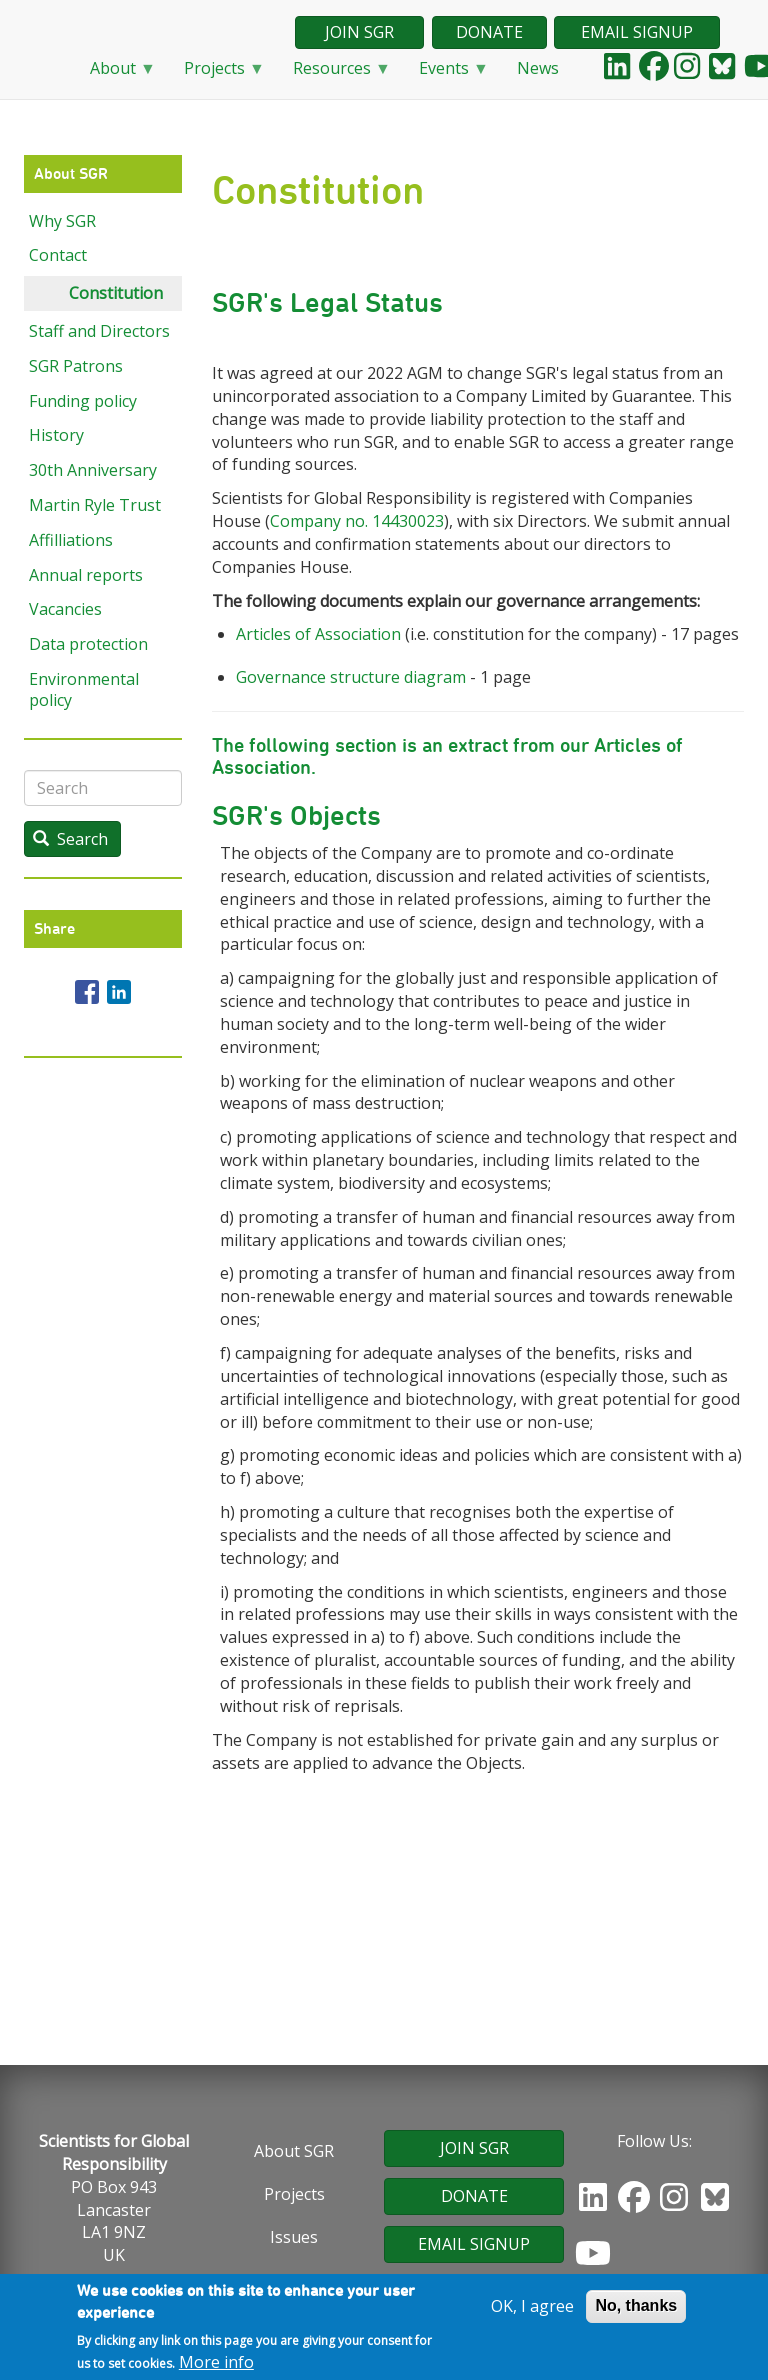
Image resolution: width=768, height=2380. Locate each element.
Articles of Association (318, 634)
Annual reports (86, 575)
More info (216, 2365)
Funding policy (83, 401)
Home (49, 69)
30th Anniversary (93, 470)
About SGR (294, 2151)
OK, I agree (532, 2308)
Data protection (88, 644)
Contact (58, 255)
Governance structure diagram (351, 677)
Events (446, 74)
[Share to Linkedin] (119, 992)
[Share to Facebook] (87, 992)
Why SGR (62, 221)
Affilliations (71, 540)
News (538, 68)
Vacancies (65, 609)
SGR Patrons (76, 366)
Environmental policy (84, 689)
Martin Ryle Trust (95, 505)
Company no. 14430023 (357, 521)
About (115, 74)
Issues (294, 2237)
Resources (334, 74)
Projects (216, 74)
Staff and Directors (99, 331)
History (56, 435)
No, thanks (636, 2307)
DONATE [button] (489, 32)
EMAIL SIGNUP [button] (637, 32)
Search (70, 839)
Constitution (116, 293)
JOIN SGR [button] (359, 32)
